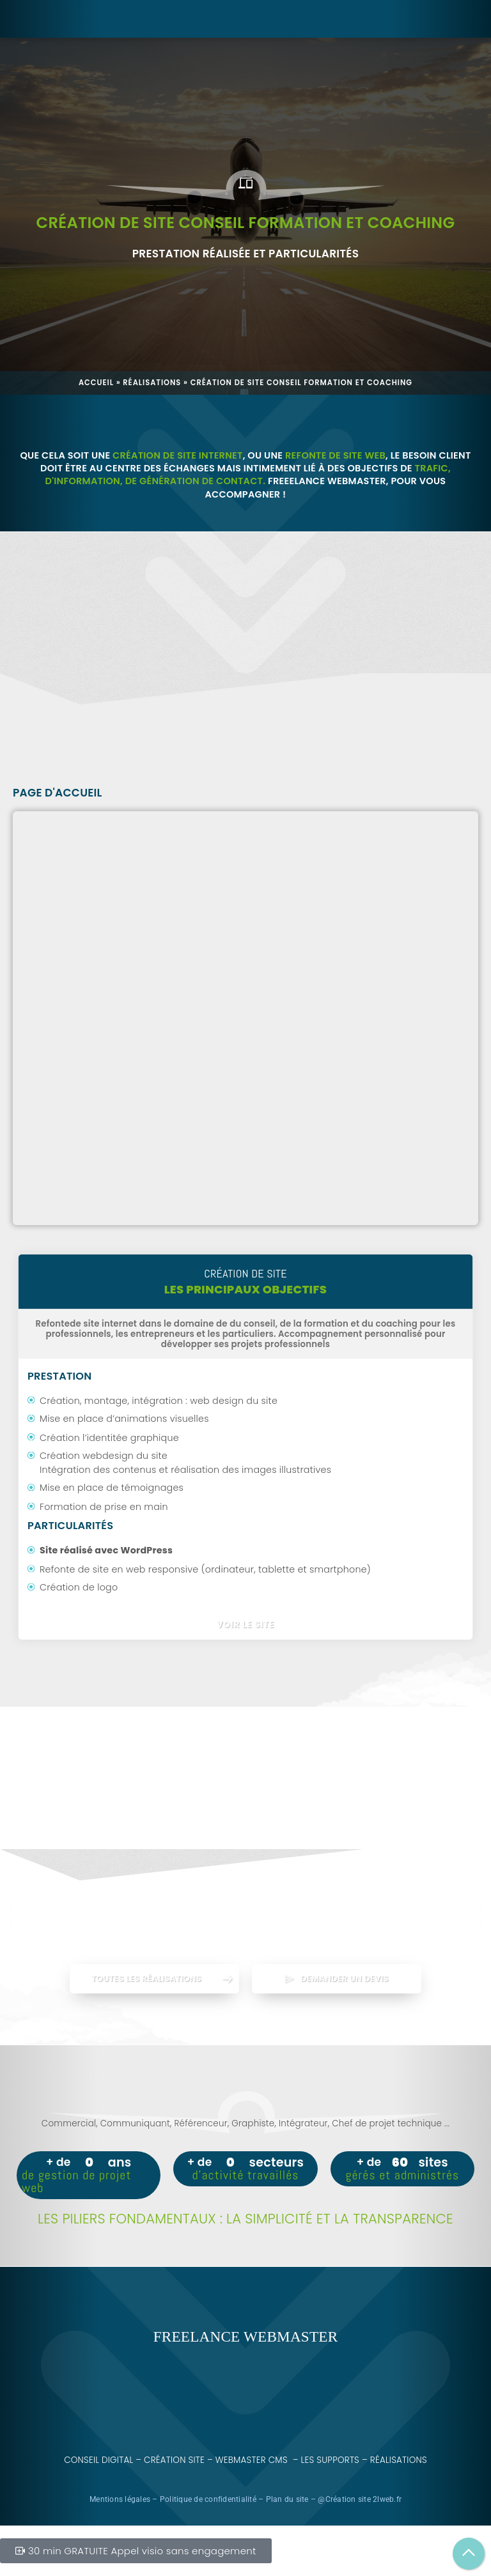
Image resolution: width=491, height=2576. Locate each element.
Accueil (96, 382)
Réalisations (152, 382)
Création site (174, 2460)
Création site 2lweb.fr (363, 2499)
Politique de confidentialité (208, 2499)
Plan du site (287, 2499)
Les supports (330, 2460)
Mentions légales (120, 2499)
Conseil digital (98, 2460)
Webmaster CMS (251, 2460)
